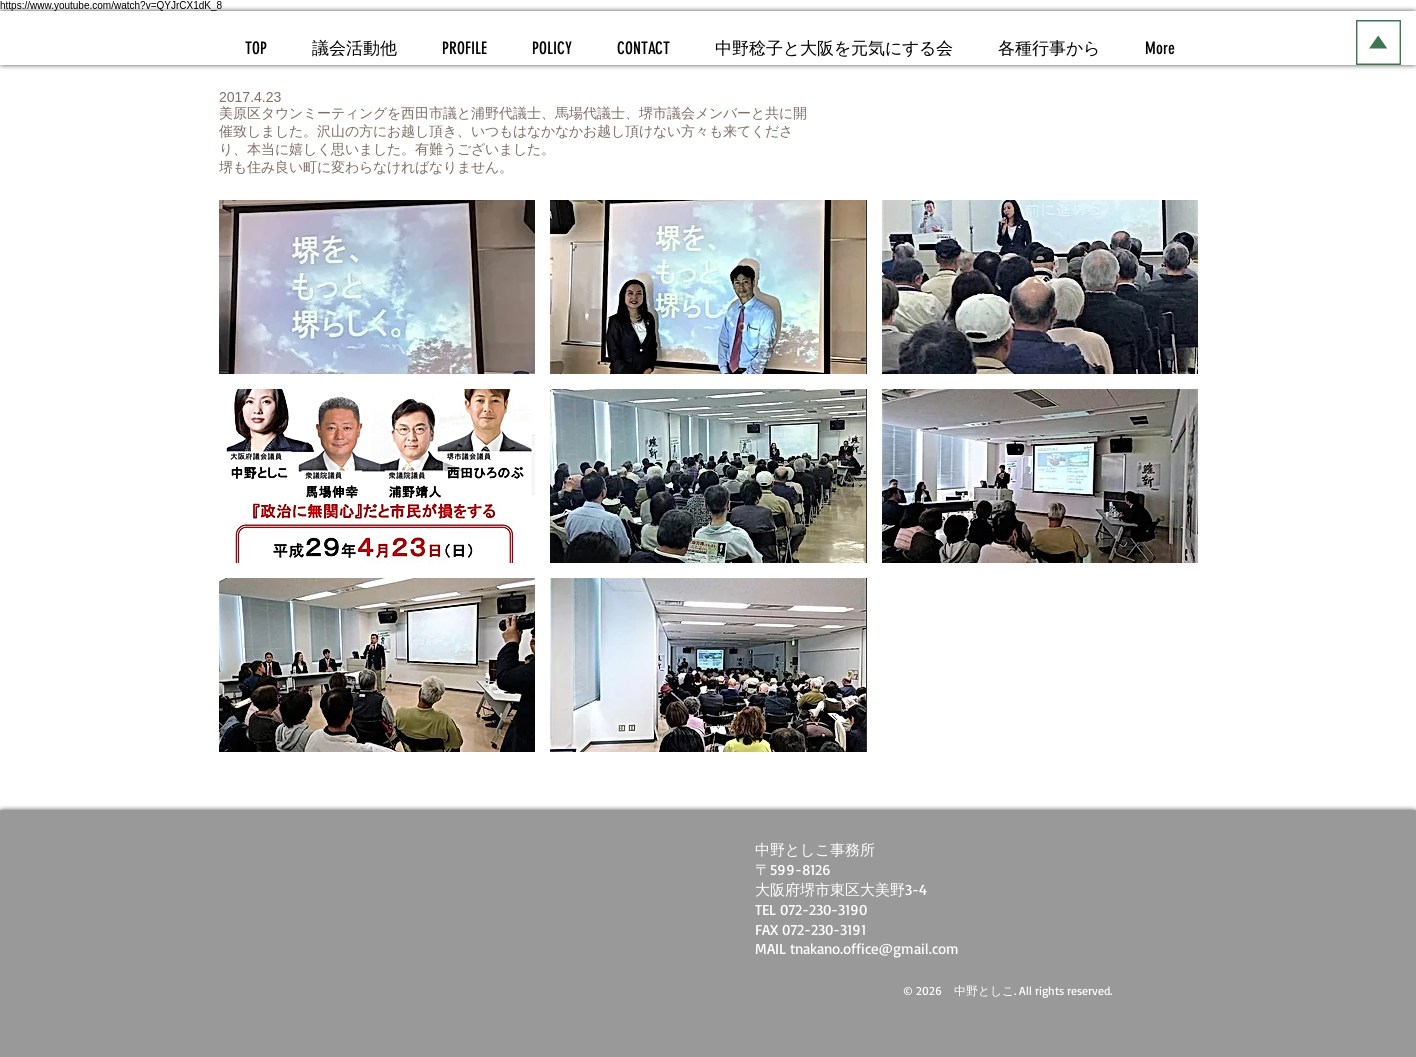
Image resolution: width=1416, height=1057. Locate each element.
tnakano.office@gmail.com (874, 948)
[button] (377, 287)
